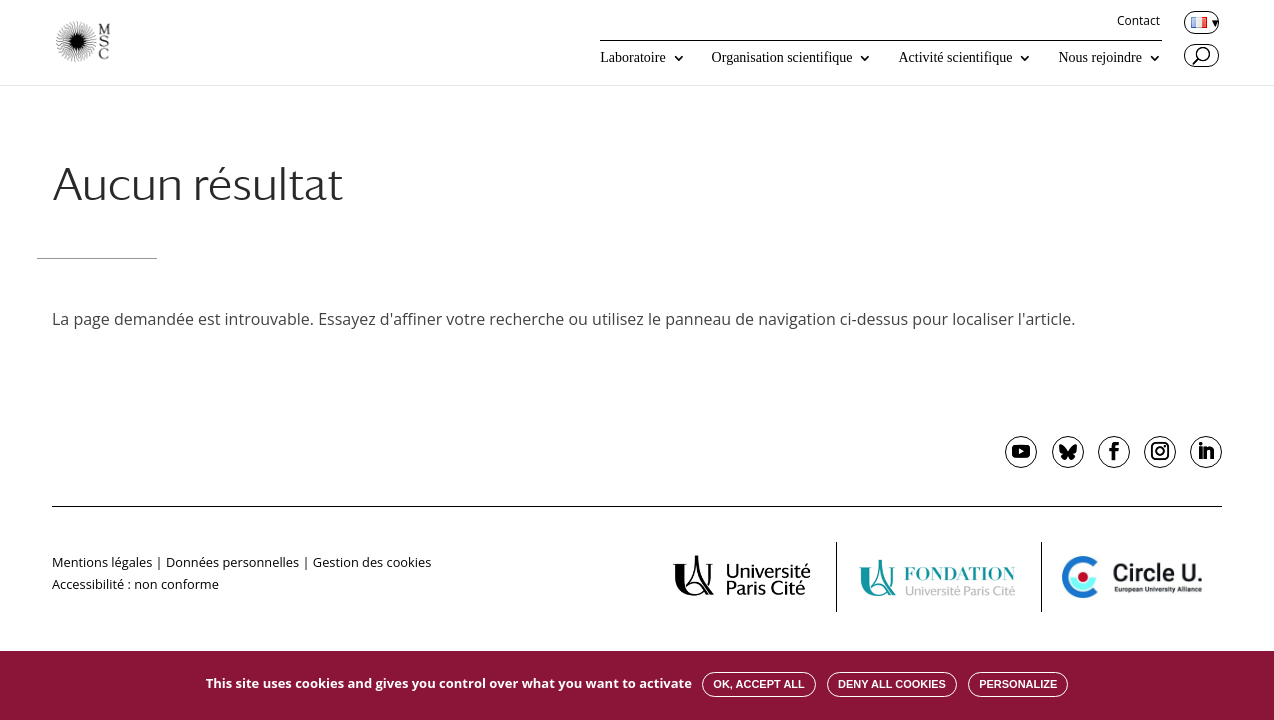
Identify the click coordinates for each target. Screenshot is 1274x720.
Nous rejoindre (1100, 58)
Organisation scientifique (782, 58)
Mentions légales (102, 562)
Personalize (1018, 684)
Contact (1138, 22)
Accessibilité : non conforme (135, 584)
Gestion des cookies (372, 562)
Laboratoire (632, 58)
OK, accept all (758, 684)
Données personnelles (232, 562)
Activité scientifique (955, 58)
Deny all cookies (892, 684)
